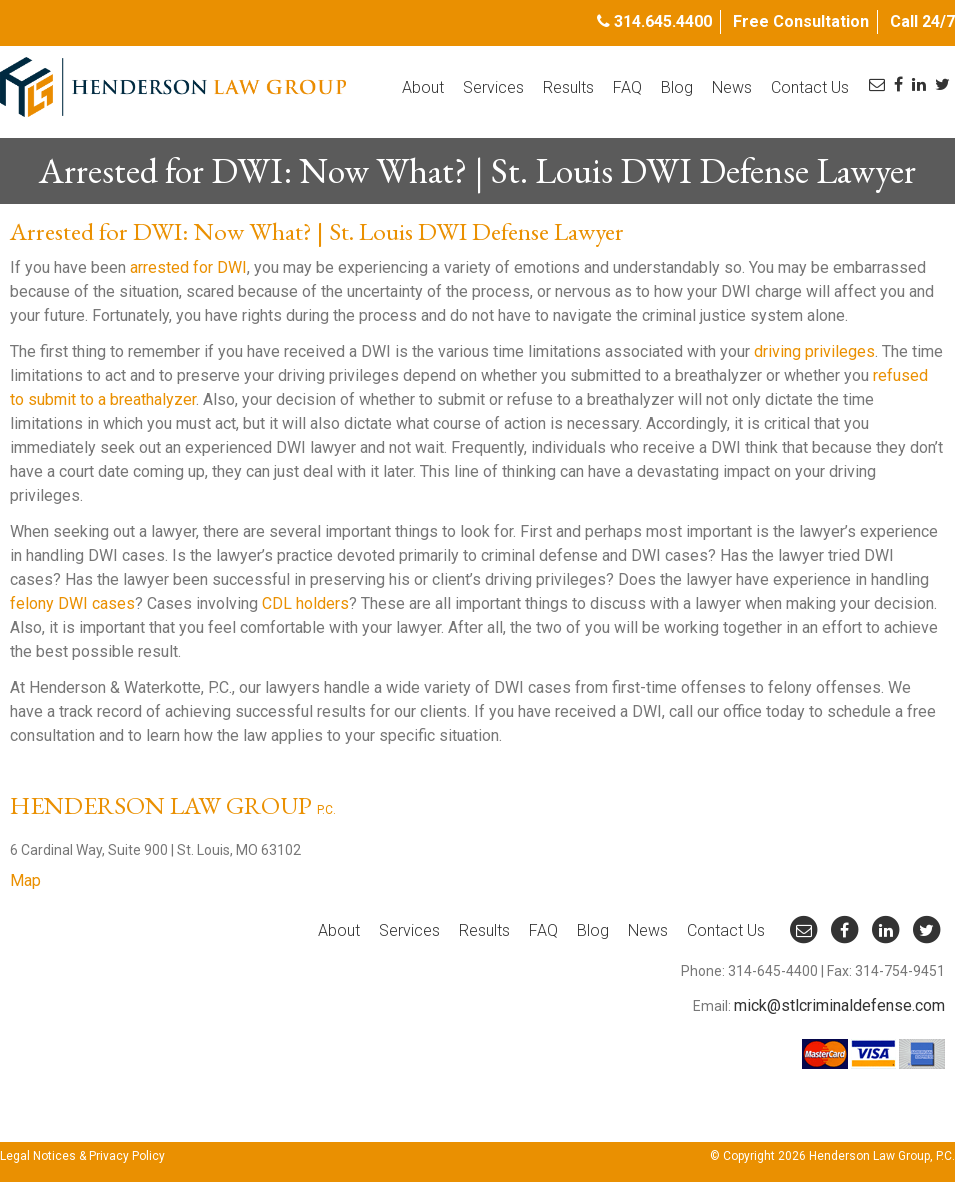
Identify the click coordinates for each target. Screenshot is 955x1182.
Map (25, 880)
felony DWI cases (72, 603)
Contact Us (810, 87)
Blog (677, 87)
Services (493, 87)
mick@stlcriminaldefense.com (839, 1005)
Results (568, 87)
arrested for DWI (188, 267)
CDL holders (305, 603)
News (732, 87)
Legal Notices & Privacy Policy (82, 1156)
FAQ (627, 87)
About (423, 87)
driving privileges (814, 351)
